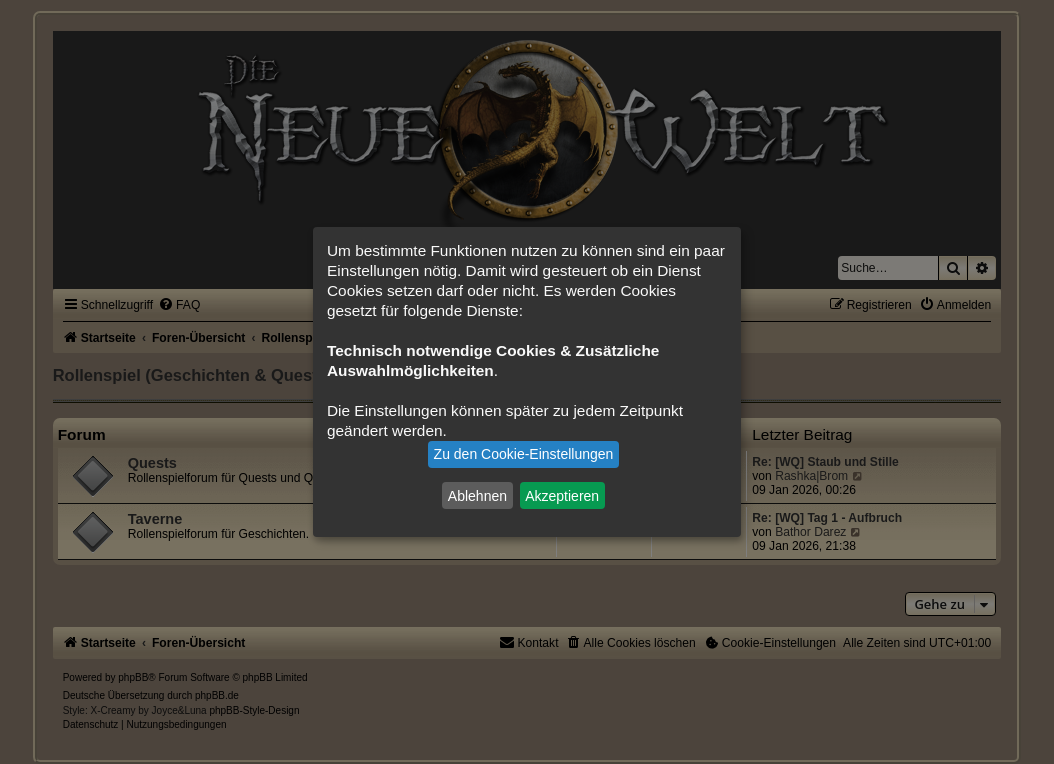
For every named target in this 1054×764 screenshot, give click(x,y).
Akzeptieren (562, 495)
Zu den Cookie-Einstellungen (524, 454)
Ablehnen (477, 495)
